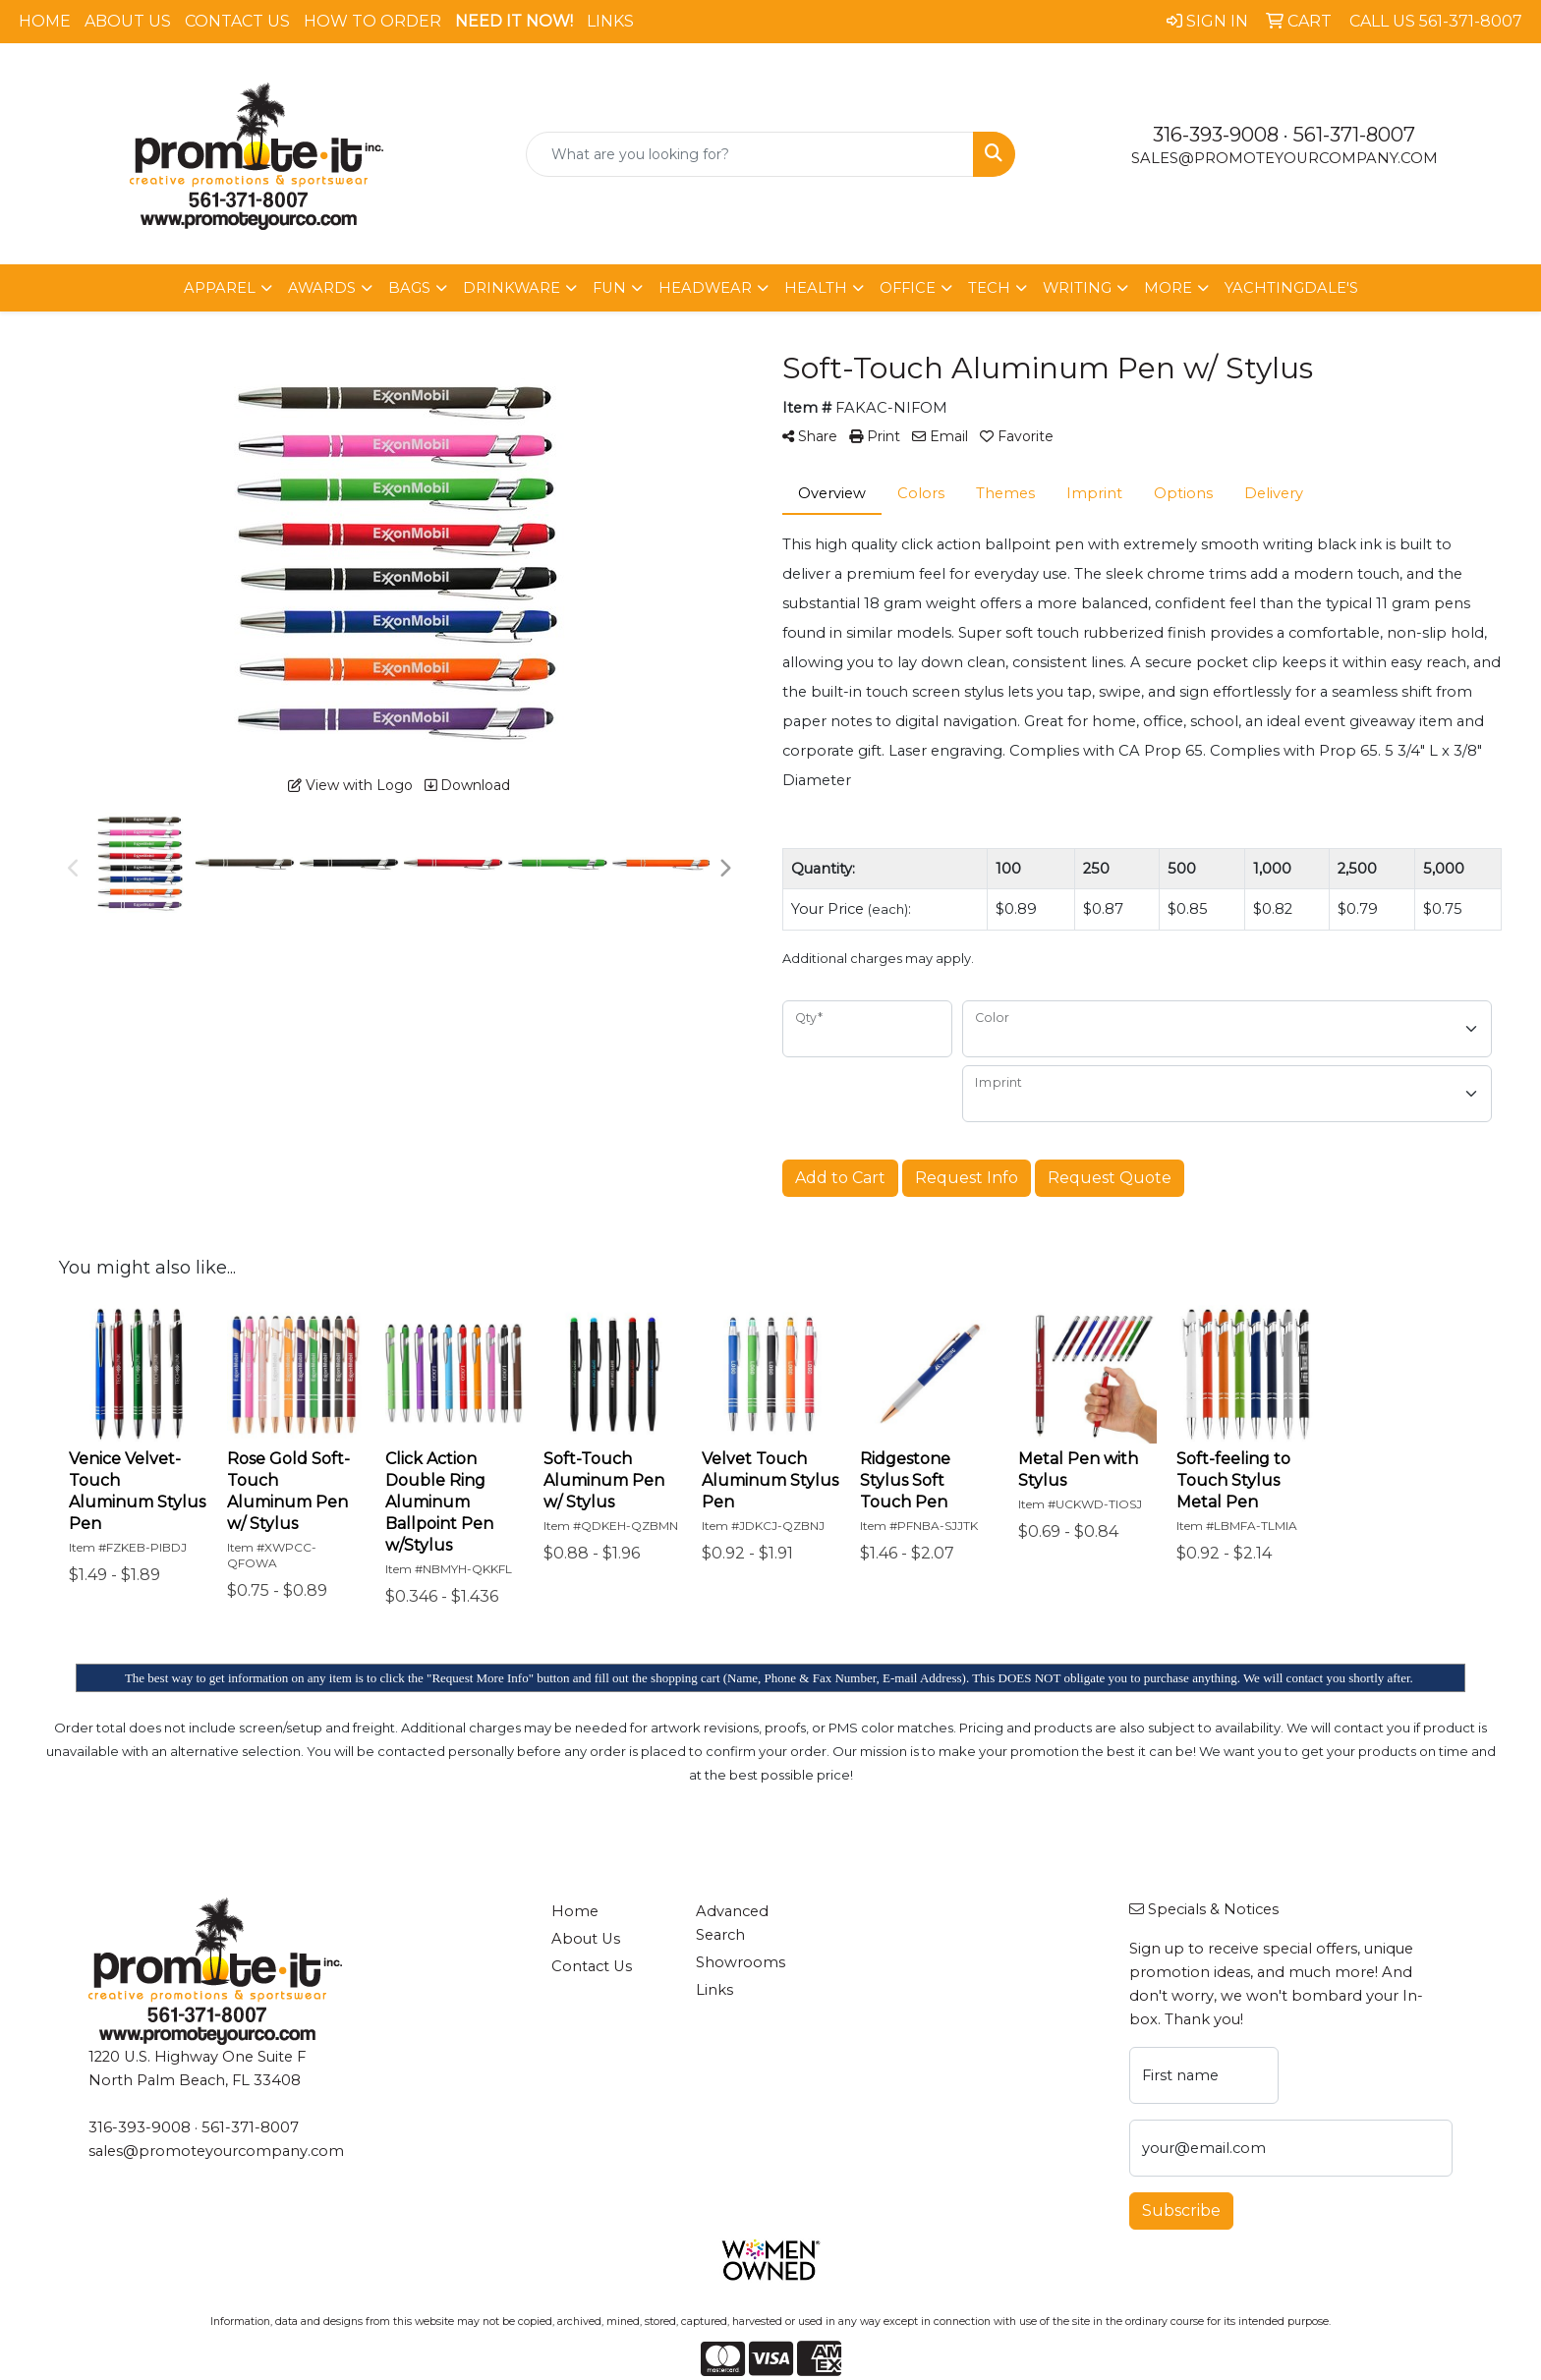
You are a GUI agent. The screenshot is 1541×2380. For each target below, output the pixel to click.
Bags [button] (409, 288)
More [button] (1168, 288)
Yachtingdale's (1291, 288)
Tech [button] (989, 288)
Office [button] (908, 288)
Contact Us (237, 21)
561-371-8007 (1354, 134)
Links (610, 21)
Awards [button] (322, 288)
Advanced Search (732, 1923)
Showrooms (740, 1962)
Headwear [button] (705, 288)
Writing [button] (1077, 288)
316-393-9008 (1216, 134)
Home (45, 21)
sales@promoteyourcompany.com (1284, 158)
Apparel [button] (220, 288)
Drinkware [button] (511, 288)
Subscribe (1181, 2210)
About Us (128, 21)
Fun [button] (609, 288)
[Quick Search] (750, 154)
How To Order (372, 21)
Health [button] (815, 288)
